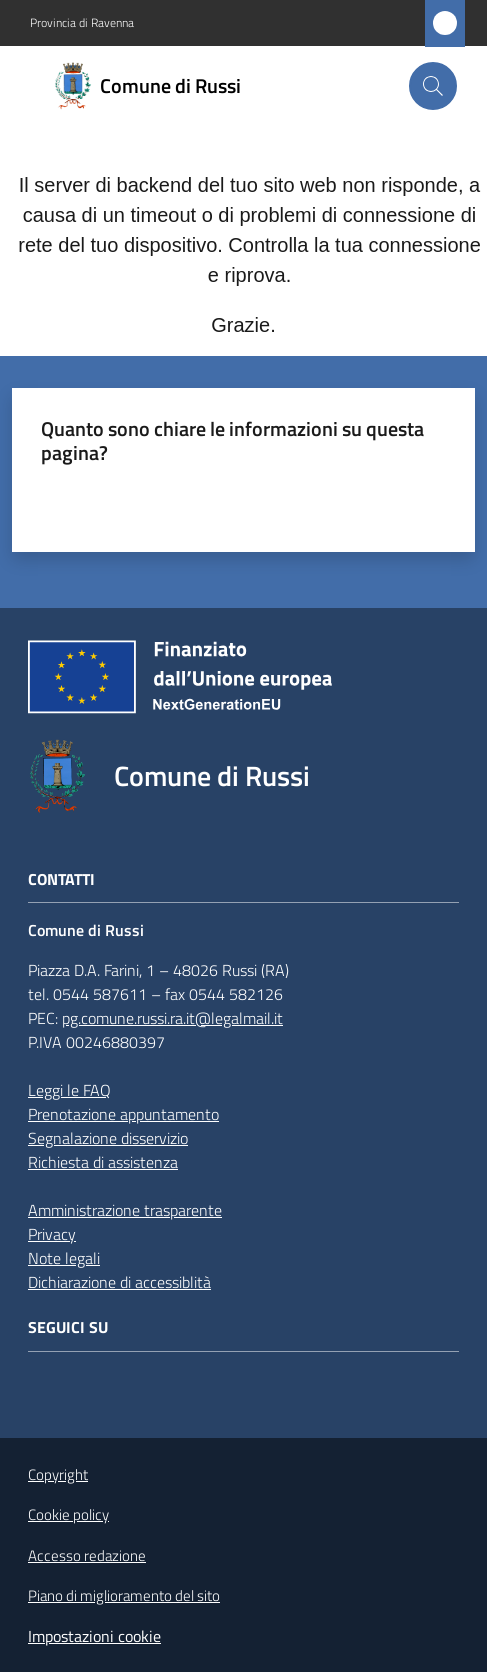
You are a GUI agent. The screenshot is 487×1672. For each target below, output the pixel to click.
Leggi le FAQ (69, 1090)
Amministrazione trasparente (125, 1210)
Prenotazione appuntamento (123, 1114)
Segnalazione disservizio (108, 1138)
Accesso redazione (87, 1555)
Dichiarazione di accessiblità (119, 1282)
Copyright (58, 1474)
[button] (433, 86)
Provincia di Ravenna (82, 23)
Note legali (64, 1258)
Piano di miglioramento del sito (124, 1595)
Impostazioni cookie (94, 1636)
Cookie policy (68, 1514)
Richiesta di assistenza (103, 1162)
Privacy (52, 1234)
